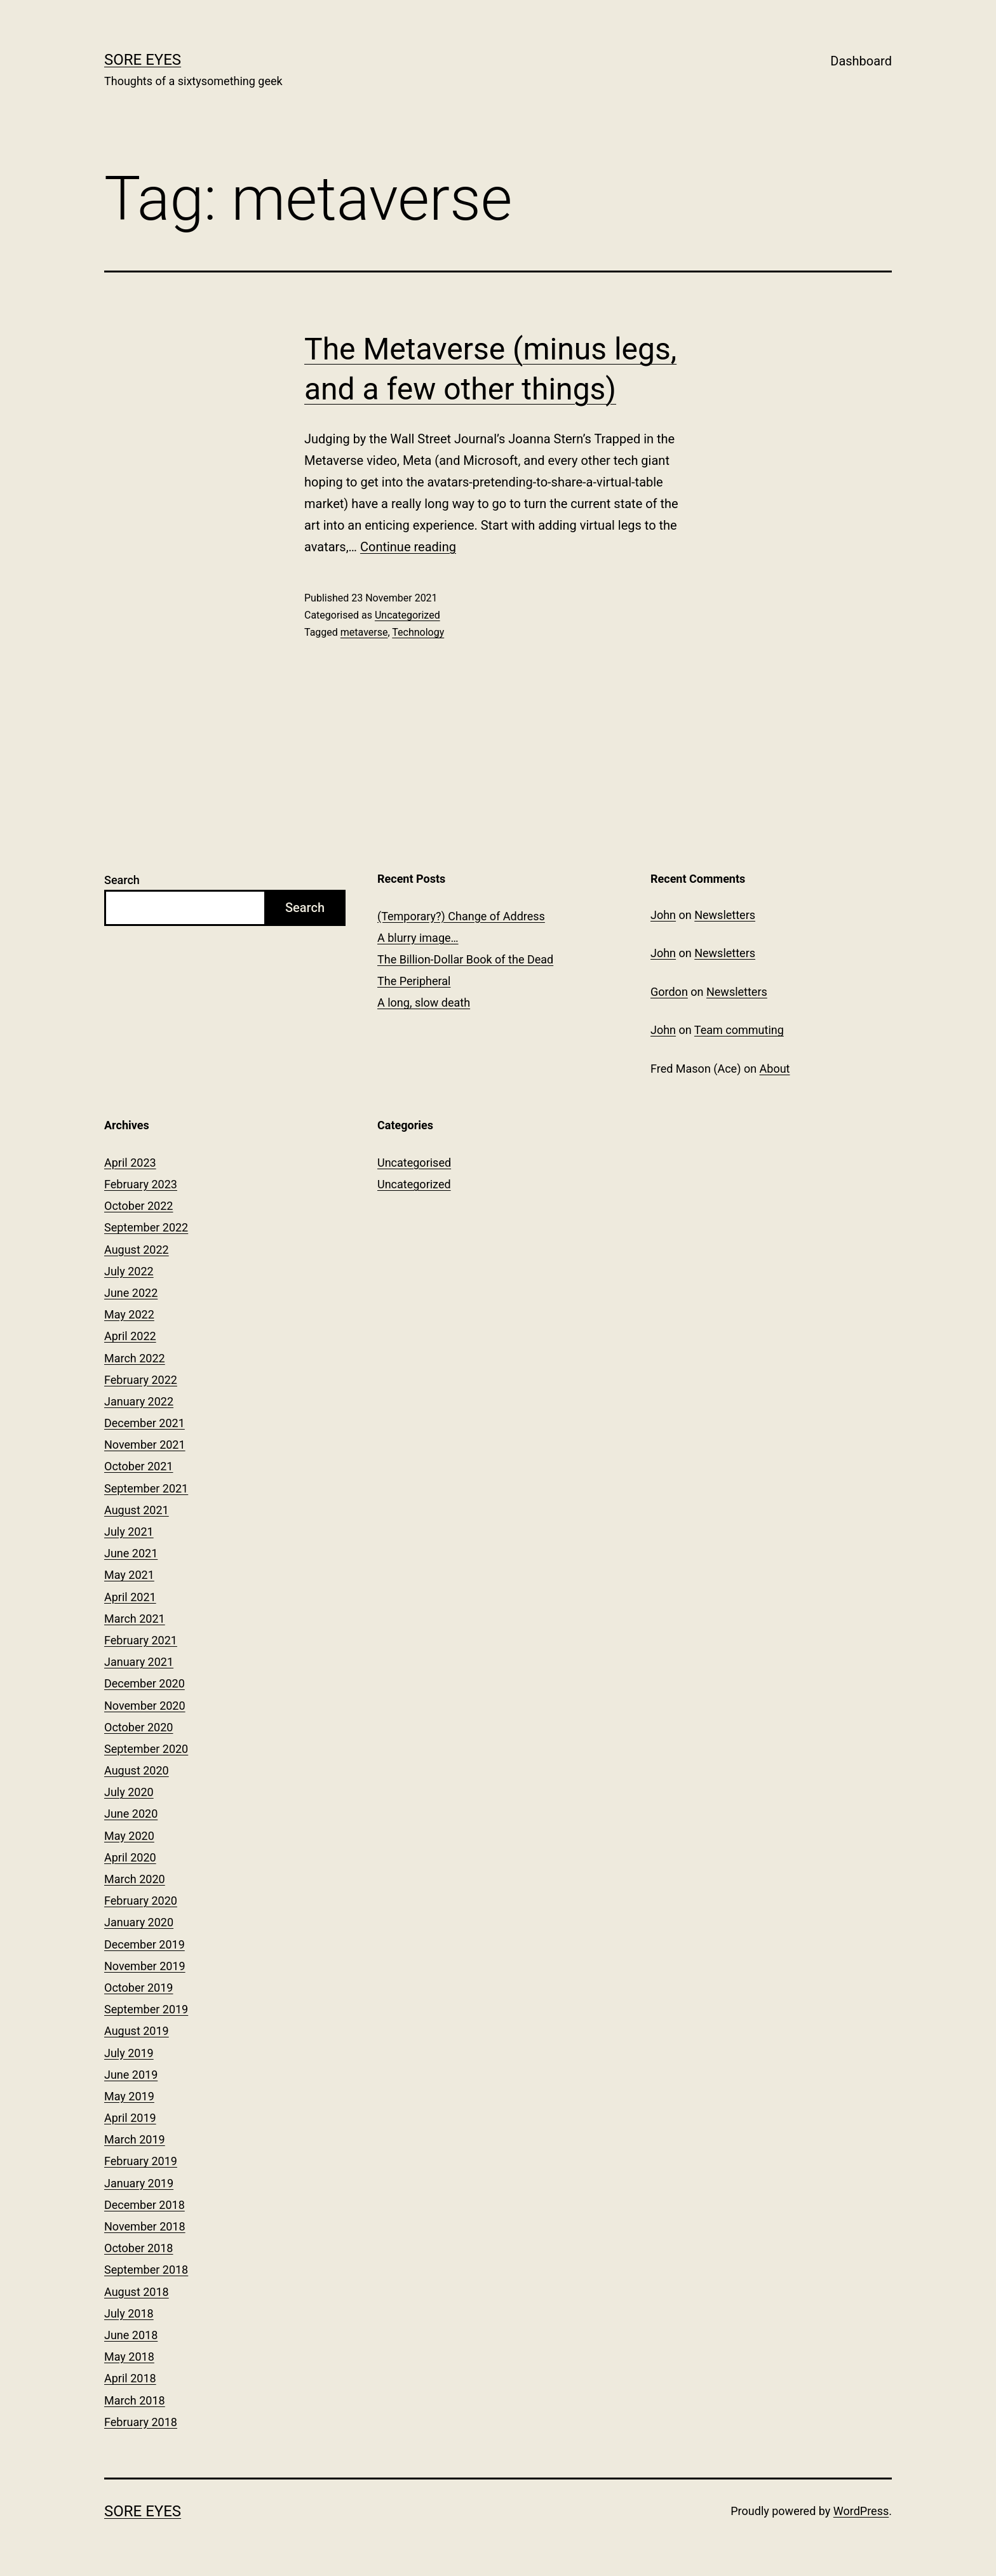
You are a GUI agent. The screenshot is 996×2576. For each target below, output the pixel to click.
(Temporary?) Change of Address (461, 916)
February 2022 (140, 1379)
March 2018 (134, 2400)
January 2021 (138, 1661)
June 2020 (131, 1813)
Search (122, 880)
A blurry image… (418, 937)
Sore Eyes (142, 60)
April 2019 (130, 2117)
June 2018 (131, 2335)
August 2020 (136, 1770)
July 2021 (129, 1531)
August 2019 (136, 2030)
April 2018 (130, 2378)
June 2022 (131, 1292)
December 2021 (144, 1423)
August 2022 (136, 1249)
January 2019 (138, 2183)
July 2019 (129, 2053)
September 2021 (146, 1488)
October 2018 (138, 2248)
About (775, 1068)
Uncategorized (407, 615)
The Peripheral (413, 981)
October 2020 (138, 1727)
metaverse (364, 632)
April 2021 (130, 1597)
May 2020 (129, 1835)
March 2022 (134, 1358)
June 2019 (131, 2074)
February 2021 (140, 1640)
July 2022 (129, 1271)
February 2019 (140, 2161)
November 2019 (144, 1966)
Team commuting (739, 1029)
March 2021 (134, 1618)
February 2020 (140, 1900)
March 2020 (134, 1879)
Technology (418, 632)
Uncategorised (414, 1162)
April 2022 (130, 1336)
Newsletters (724, 915)
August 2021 (136, 1510)
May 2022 (129, 1314)
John (663, 915)
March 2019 (134, 2139)
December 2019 (144, 1944)
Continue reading (408, 546)
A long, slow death (423, 1002)
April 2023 (130, 1162)
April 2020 (130, 1857)
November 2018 (144, 2226)
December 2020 (144, 1683)
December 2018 (144, 2204)
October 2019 (138, 1987)
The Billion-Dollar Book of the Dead (465, 959)
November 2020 (144, 1705)
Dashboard (861, 61)
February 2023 (140, 1184)
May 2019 (129, 2096)
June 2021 (131, 1553)
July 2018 (129, 2313)
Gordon (669, 991)
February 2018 (140, 2422)
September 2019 (146, 2009)
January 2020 (138, 1922)
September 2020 (146, 1748)
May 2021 (129, 1574)
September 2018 (146, 2269)
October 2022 (138, 1205)
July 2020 (129, 1792)
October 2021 (138, 1466)
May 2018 (129, 2356)
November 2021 (144, 1444)
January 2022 (138, 1401)
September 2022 (146, 1227)
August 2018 (136, 2291)
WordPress (861, 2511)
